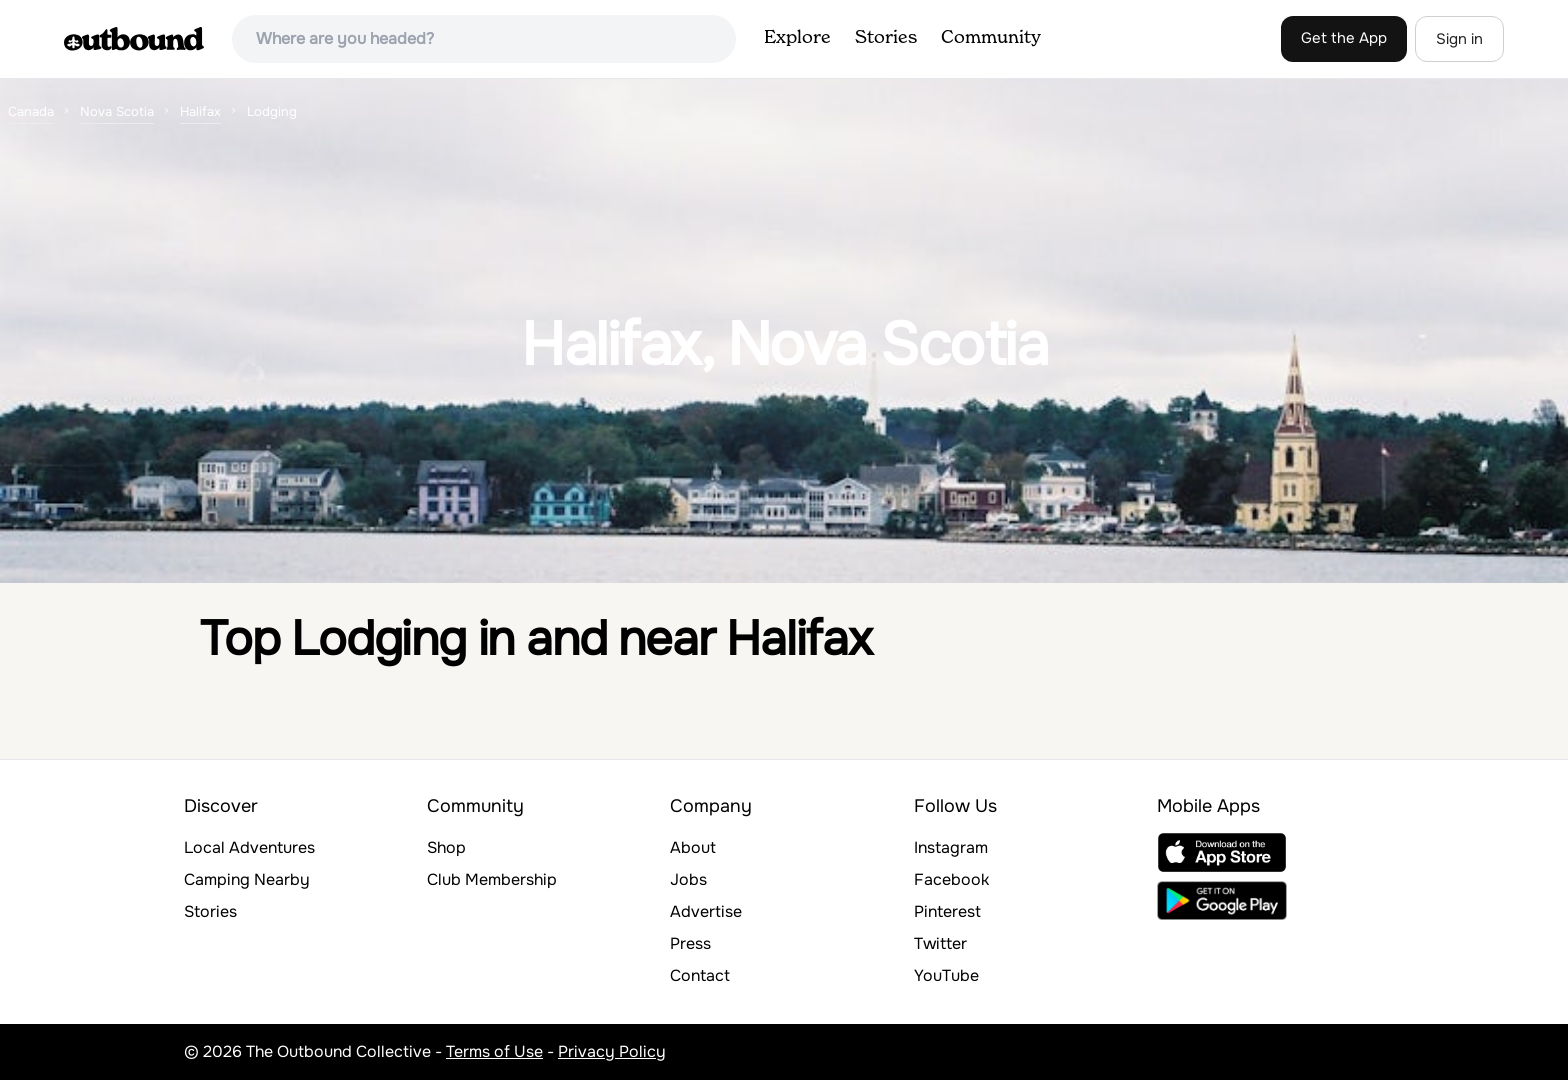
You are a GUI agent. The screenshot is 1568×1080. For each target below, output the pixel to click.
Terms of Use (494, 1051)
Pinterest (947, 911)
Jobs (688, 879)
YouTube (946, 975)
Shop (446, 847)
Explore (797, 38)
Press (690, 943)
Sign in (1459, 39)
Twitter (940, 943)
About (693, 847)
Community (991, 38)
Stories (886, 38)
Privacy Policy (612, 1051)
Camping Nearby (247, 879)
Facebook (951, 879)
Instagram (951, 847)
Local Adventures (249, 847)
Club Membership (492, 879)
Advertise (706, 911)
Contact (700, 975)
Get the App (1344, 38)
